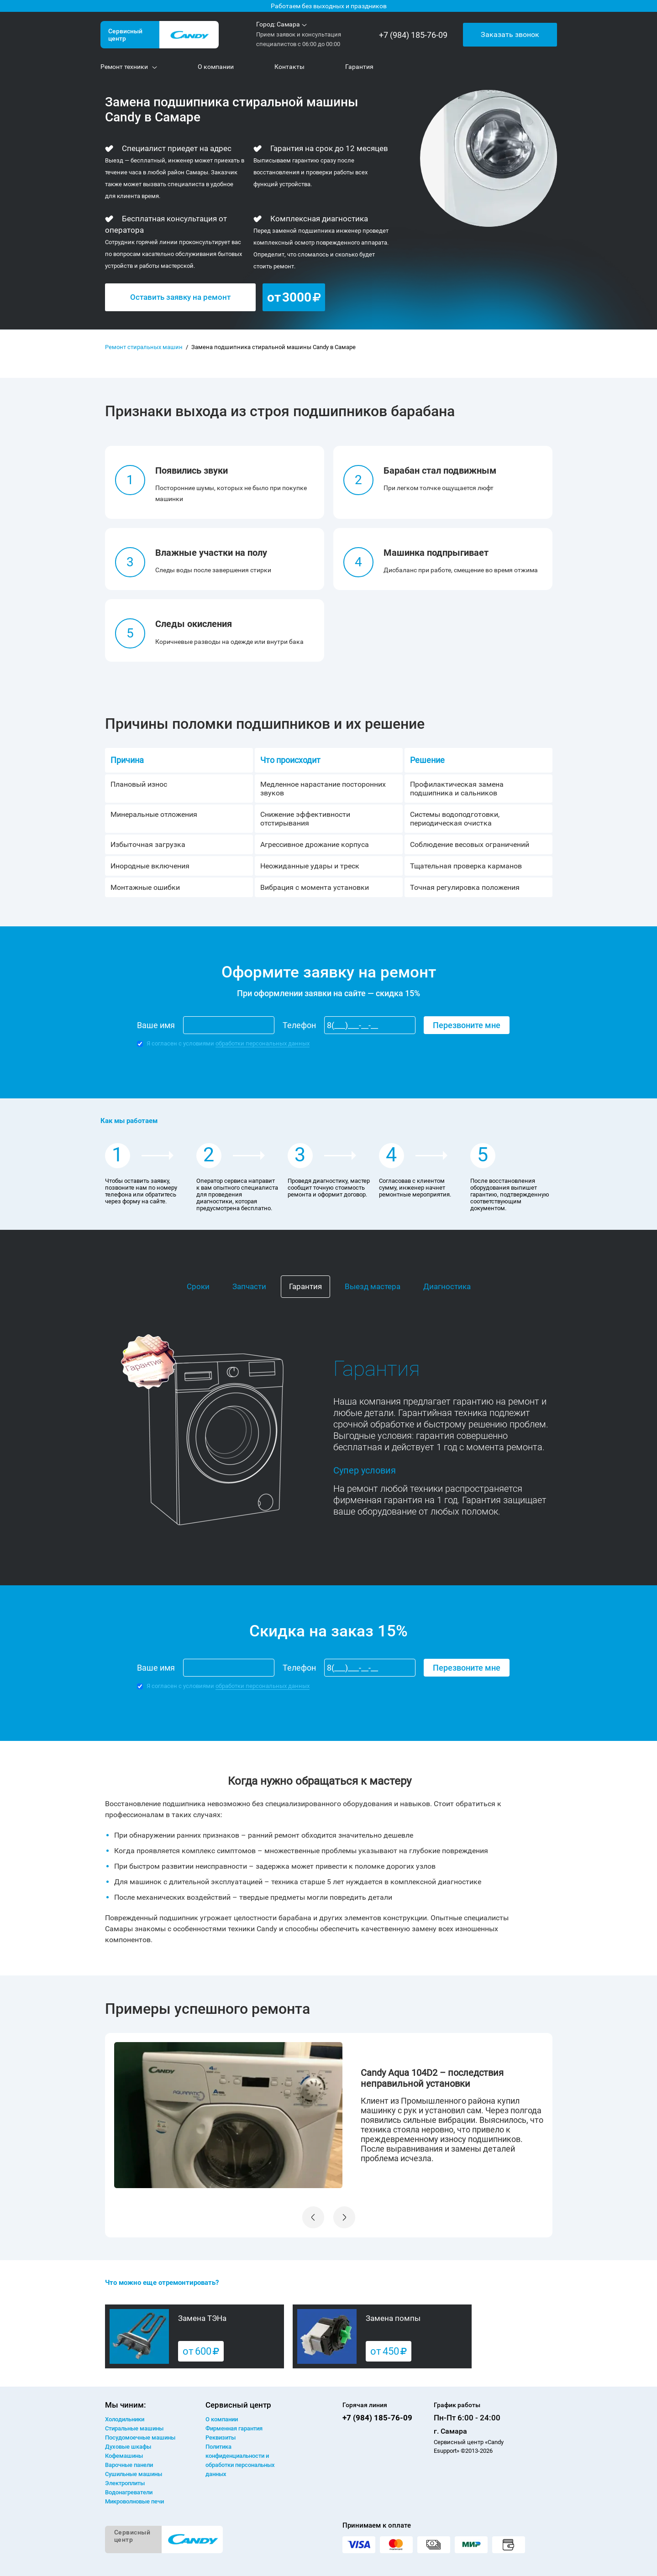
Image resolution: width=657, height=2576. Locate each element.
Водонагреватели (128, 2492)
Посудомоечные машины (140, 2437)
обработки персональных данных (262, 1043)
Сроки (198, 1286)
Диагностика (447, 1286)
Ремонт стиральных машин (144, 347)
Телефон (299, 1025)
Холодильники (124, 2419)
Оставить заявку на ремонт (180, 297)
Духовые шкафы (128, 2446)
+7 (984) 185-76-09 (413, 35)
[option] (328, 2115)
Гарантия (305, 1286)
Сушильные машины (133, 2474)
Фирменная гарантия (234, 2428)
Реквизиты (220, 2437)
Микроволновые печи (134, 2501)
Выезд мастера (372, 1286)
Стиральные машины (134, 2428)
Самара (288, 24)
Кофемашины (124, 2455)
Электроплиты (125, 2483)
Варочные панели (129, 2464)
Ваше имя (156, 1025)
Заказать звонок (510, 34)
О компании (221, 2419)
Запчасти (249, 1286)
